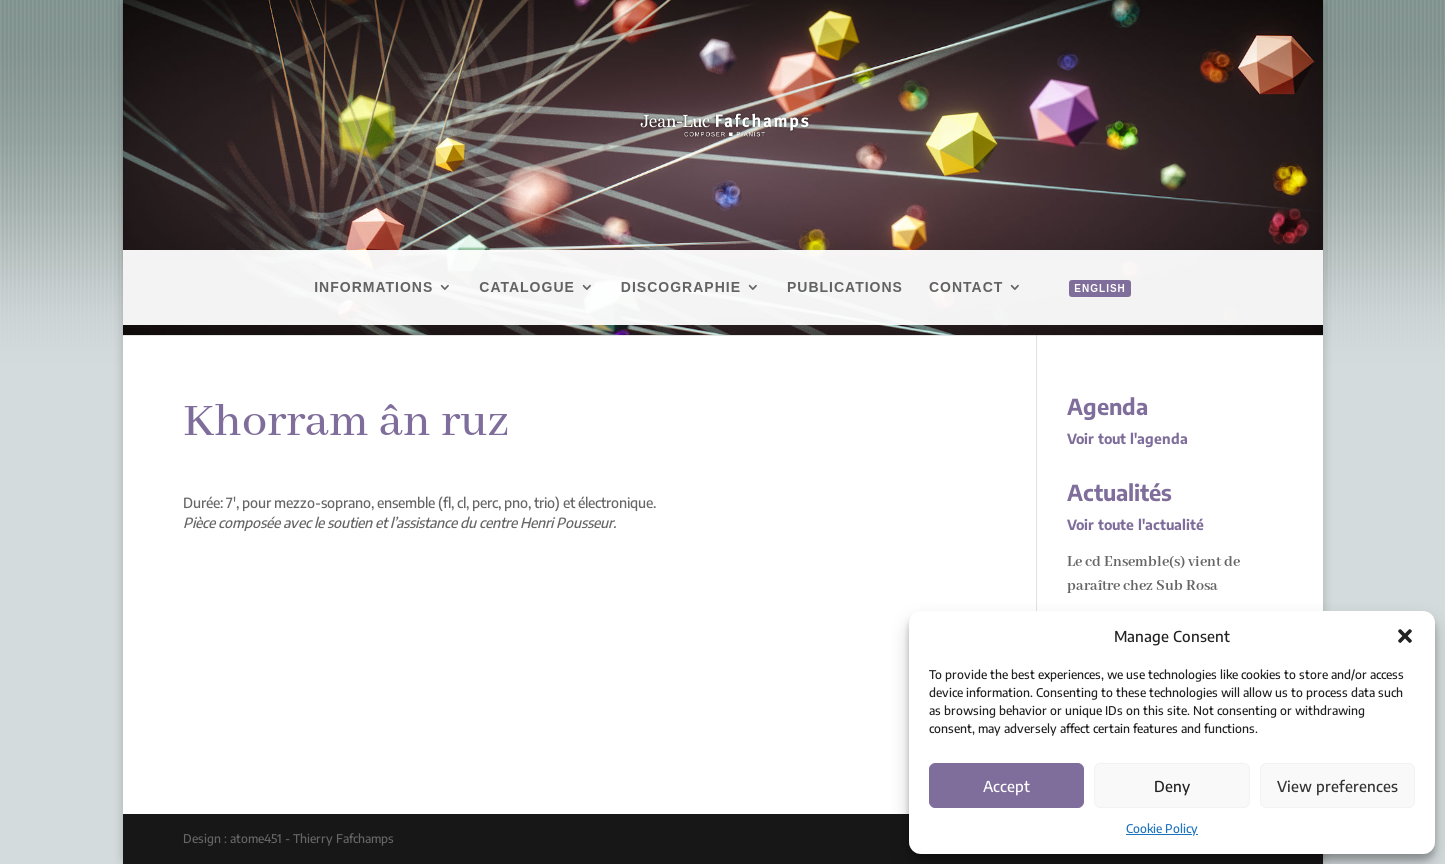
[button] (1405, 636)
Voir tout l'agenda (1127, 438)
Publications (845, 287)
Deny (1172, 786)
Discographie (681, 287)
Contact (966, 287)
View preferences (1337, 786)
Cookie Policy (1162, 828)
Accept (1006, 786)
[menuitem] (1089, 310)
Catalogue (527, 287)
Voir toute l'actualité (1135, 524)
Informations (373, 287)
